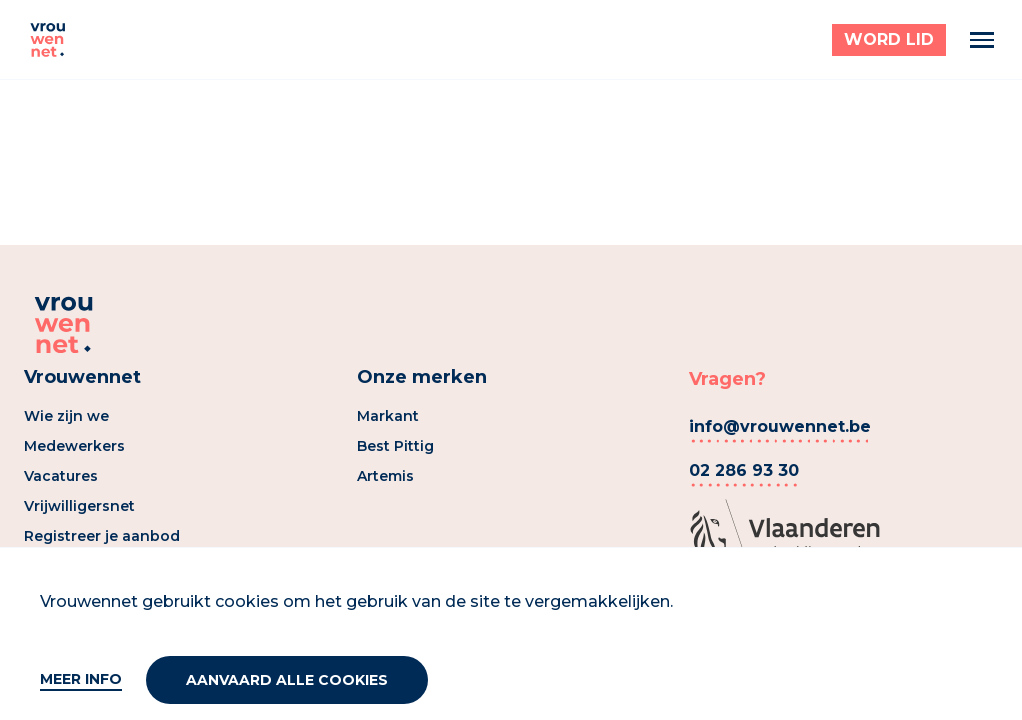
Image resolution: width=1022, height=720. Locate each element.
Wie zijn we (66, 416)
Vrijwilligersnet (79, 506)
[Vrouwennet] (48, 40)
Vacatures (61, 476)
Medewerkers (74, 446)
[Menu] (982, 40)
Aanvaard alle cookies (287, 680)
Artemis (385, 476)
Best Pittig (395, 446)
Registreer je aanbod (102, 536)
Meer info (81, 679)
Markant (388, 416)
